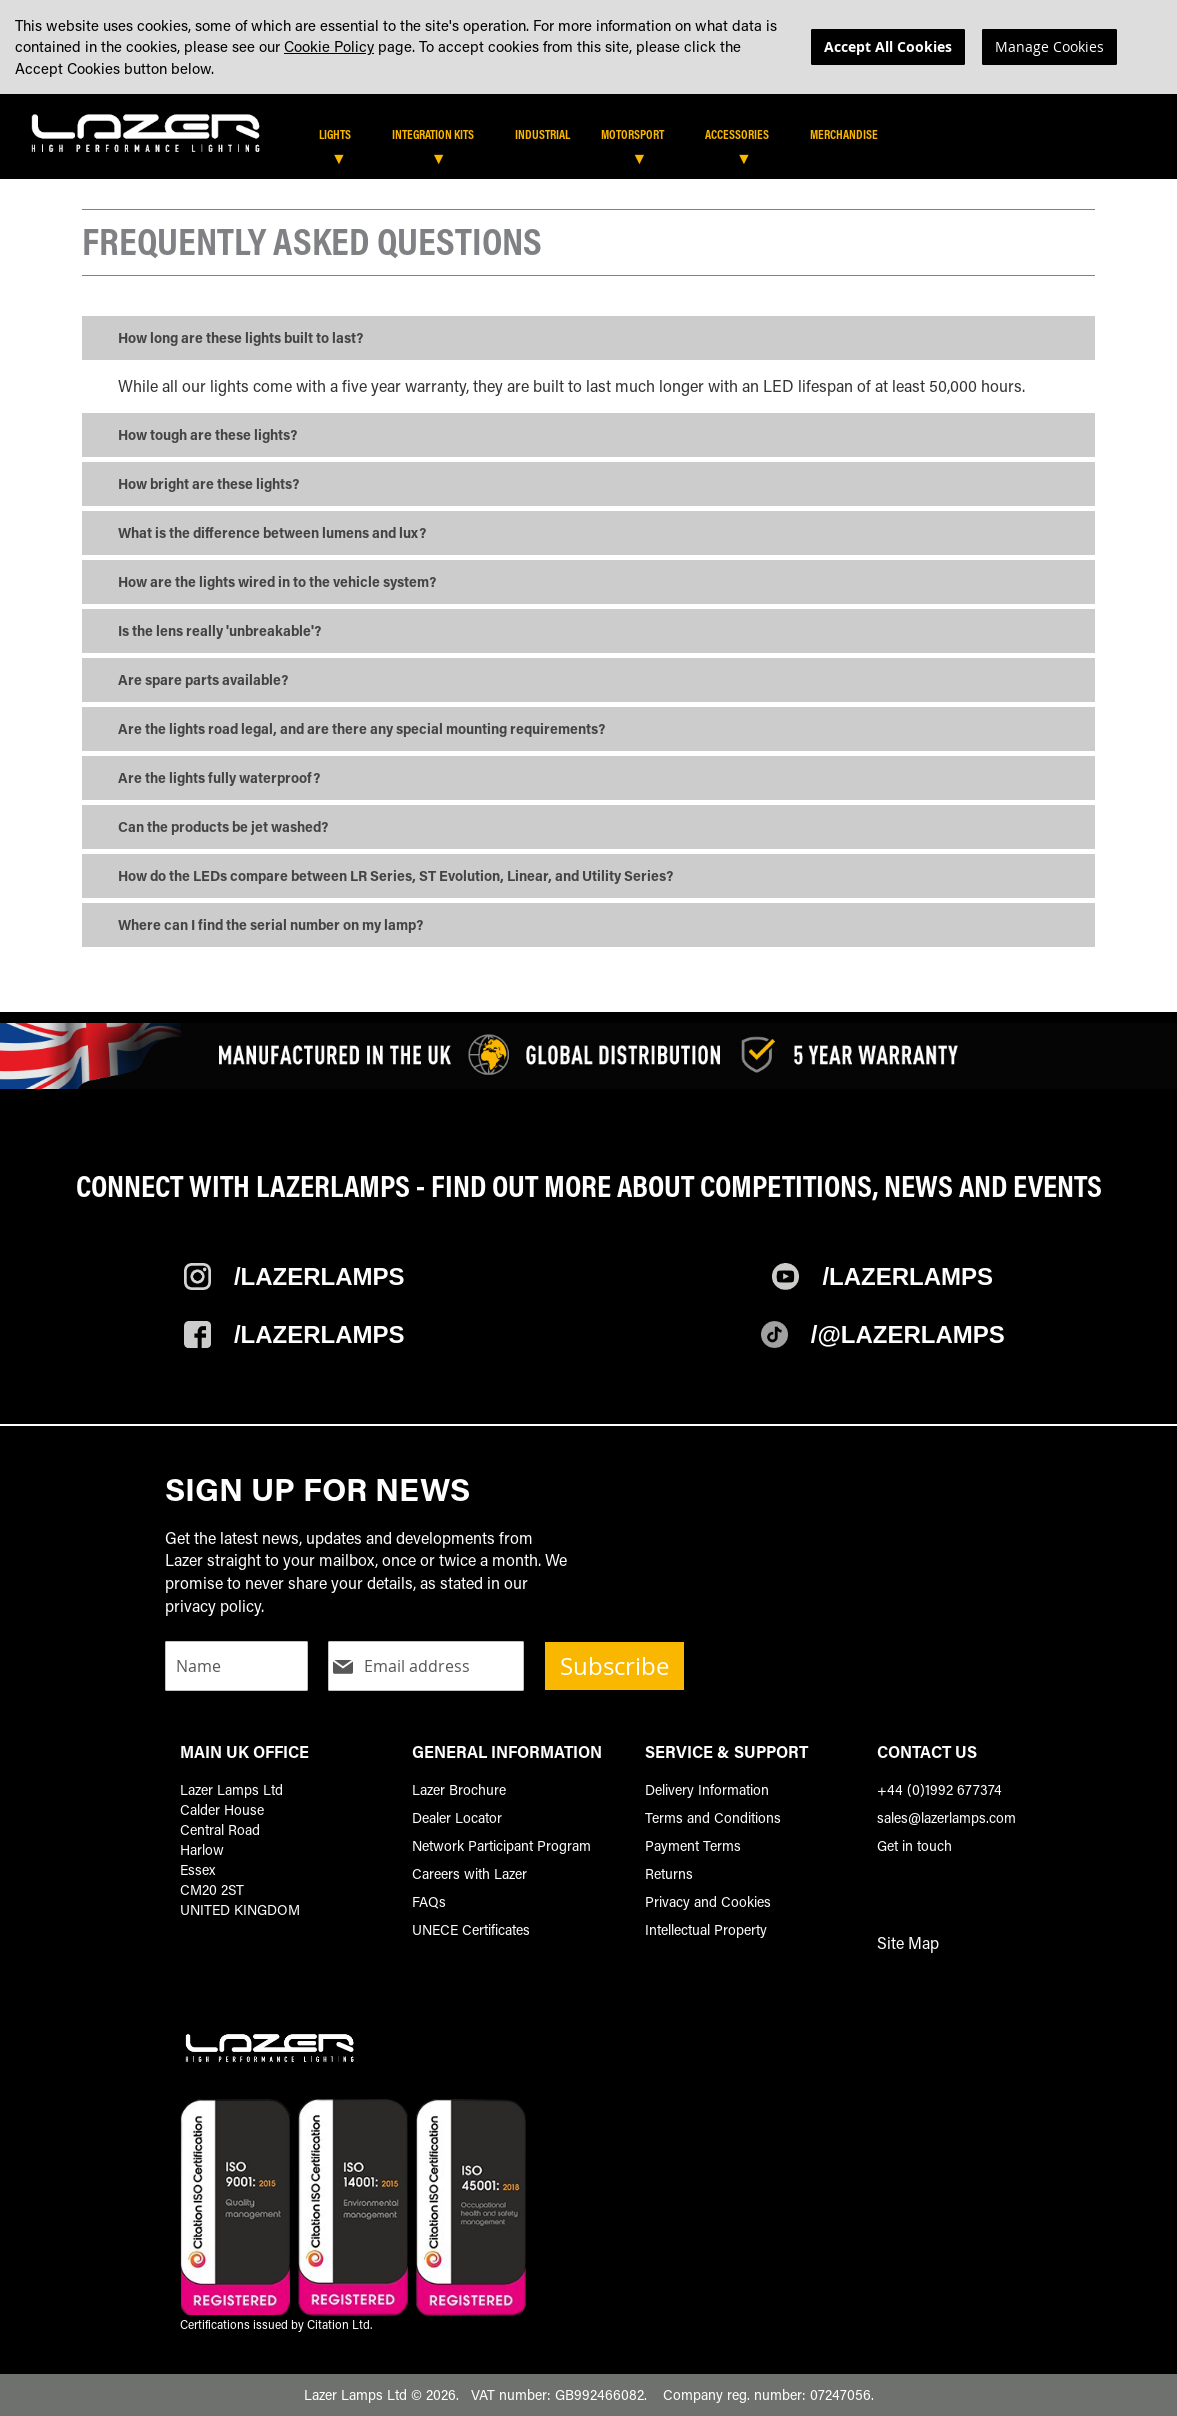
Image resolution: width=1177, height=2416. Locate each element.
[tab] (595, 142)
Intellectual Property (706, 1929)
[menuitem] (345, 135)
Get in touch (914, 1845)
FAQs (429, 1901)
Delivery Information (707, 1789)
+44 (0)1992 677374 (939, 1789)
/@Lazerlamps (908, 1335)
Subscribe (614, 1666)
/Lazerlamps (319, 1277)
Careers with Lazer (469, 1873)
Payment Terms (693, 1845)
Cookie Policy (329, 46)
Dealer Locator (457, 1817)
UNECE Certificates (471, 1929)
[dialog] (588, 47)
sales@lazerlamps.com (946, 1817)
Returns (669, 1873)
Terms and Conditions (713, 1817)
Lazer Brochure (459, 1789)
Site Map (908, 1942)
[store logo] (146, 131)
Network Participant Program (501, 1845)
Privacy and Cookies (708, 1901)
